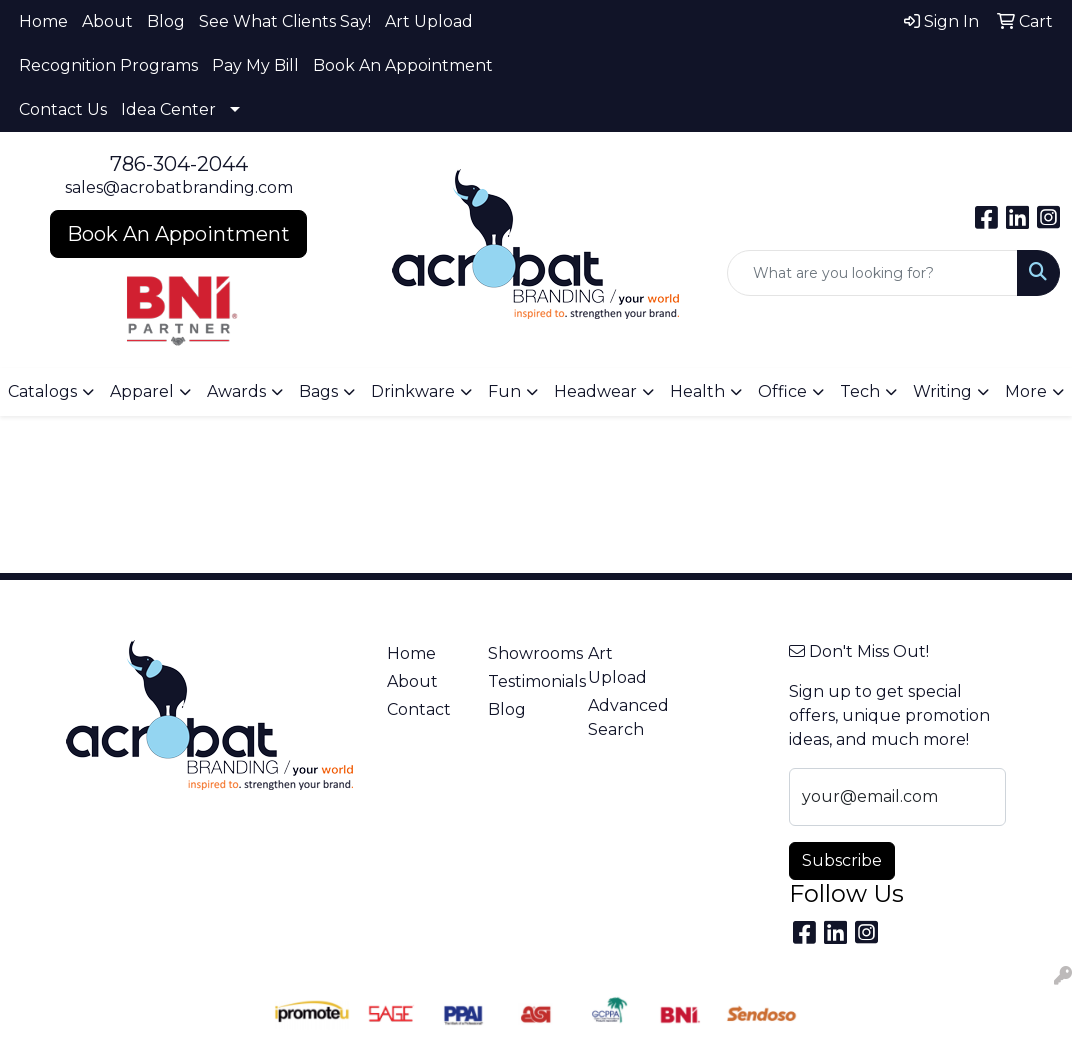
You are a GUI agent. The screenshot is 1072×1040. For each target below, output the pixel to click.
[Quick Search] (872, 273)
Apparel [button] (142, 391)
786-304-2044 (179, 164)
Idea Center (168, 109)
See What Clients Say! (285, 21)
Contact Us (63, 109)
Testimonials (526, 681)
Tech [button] (860, 391)
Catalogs (42, 391)
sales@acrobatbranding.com (179, 187)
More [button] (1026, 391)
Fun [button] (504, 391)
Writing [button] (942, 391)
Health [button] (697, 391)
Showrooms (526, 653)
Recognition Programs (108, 65)
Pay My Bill (255, 65)
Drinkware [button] (413, 391)
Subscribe (842, 860)
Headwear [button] (595, 391)
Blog (166, 21)
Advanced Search (626, 717)
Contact (419, 709)
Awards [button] (236, 391)
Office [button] (782, 391)
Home (43, 21)
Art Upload (429, 21)
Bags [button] (318, 391)
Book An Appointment (403, 65)
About (107, 21)
